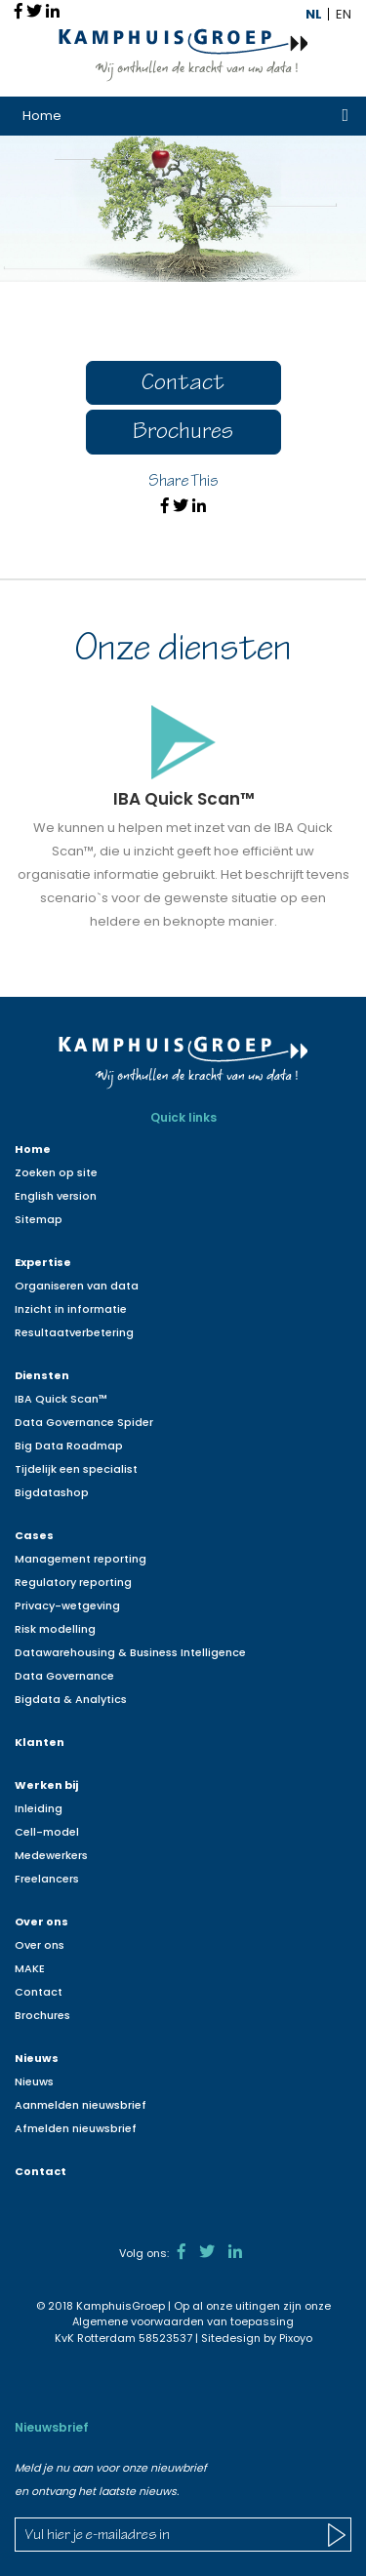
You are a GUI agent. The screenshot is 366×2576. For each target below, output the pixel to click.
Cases (34, 1535)
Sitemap (38, 1219)
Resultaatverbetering (74, 1332)
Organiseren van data (77, 1285)
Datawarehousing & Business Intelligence (130, 1652)
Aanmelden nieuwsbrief (80, 2105)
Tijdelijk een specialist (76, 1469)
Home (41, 115)
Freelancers (47, 1878)
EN (343, 14)
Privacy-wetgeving (67, 1605)
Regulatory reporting (73, 1582)
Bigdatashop (52, 1492)
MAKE (30, 1968)
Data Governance (64, 1676)
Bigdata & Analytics (71, 1699)
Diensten (42, 1375)
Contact (183, 385)
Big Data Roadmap (69, 1445)
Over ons (41, 1921)
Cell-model (47, 1832)
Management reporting (80, 1558)
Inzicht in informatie (71, 1309)
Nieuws (37, 2058)
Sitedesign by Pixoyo (256, 2338)
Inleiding (38, 1808)
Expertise (43, 1262)
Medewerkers (51, 1855)
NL (313, 14)
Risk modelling (55, 1629)
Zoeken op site (56, 1172)
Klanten (39, 1742)
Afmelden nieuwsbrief (76, 2128)
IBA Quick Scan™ (61, 1399)
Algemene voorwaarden (138, 2321)
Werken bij (46, 1785)
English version (56, 1196)
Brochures (183, 433)
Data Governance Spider (84, 1422)
